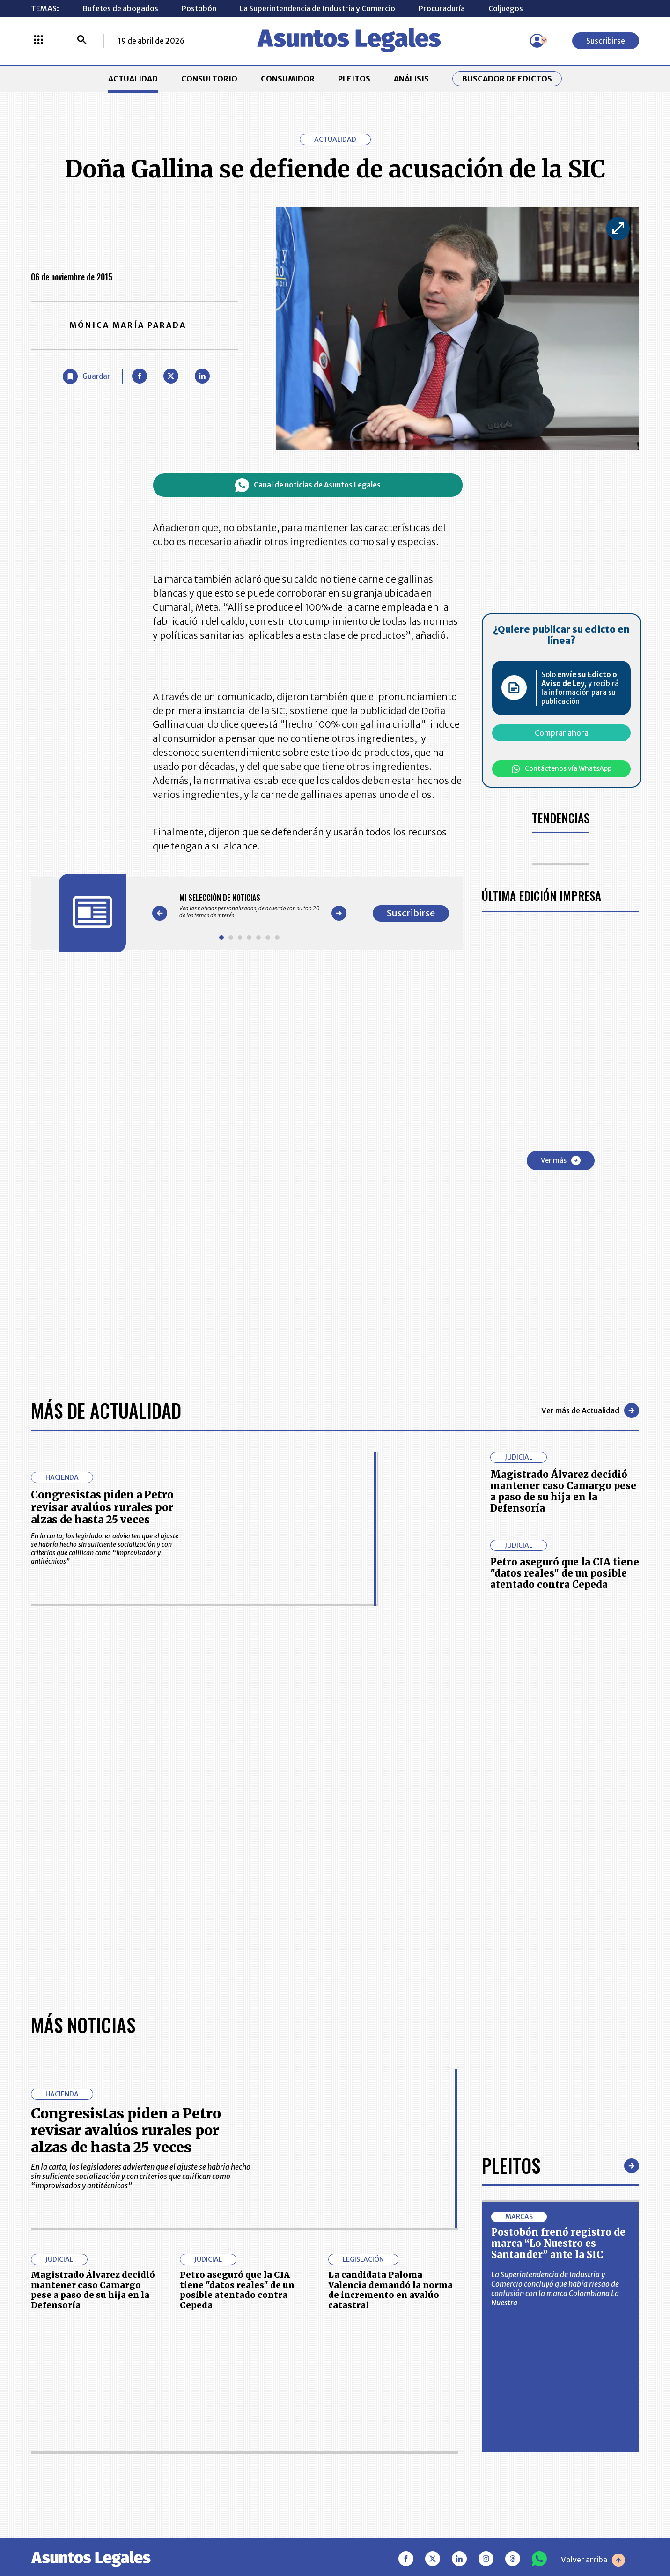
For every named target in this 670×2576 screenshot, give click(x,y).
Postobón (199, 8)
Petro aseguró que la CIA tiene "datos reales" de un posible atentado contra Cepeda (564, 1573)
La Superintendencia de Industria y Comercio (317, 8)
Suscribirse (605, 40)
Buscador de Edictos (507, 78)
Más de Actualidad (106, 1410)
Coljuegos (505, 8)
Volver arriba (593, 2560)
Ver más (561, 1160)
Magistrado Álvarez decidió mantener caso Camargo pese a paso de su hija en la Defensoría (563, 1491)
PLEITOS (354, 78)
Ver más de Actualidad (590, 1410)
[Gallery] (249, 906)
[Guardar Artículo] (86, 376)
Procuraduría (442, 8)
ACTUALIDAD (133, 78)
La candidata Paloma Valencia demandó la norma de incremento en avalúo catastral (390, 2289)
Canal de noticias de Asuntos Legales (308, 485)
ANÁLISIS (411, 78)
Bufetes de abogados (120, 8)
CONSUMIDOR (288, 78)
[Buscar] (81, 41)
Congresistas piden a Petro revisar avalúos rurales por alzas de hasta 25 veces (102, 1507)
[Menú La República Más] (38, 41)
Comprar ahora (562, 733)
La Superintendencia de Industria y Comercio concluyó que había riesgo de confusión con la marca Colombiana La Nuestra (555, 2288)
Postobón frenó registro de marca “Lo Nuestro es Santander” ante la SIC (558, 2243)
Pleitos (511, 2165)
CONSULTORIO (209, 78)
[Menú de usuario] (537, 41)
